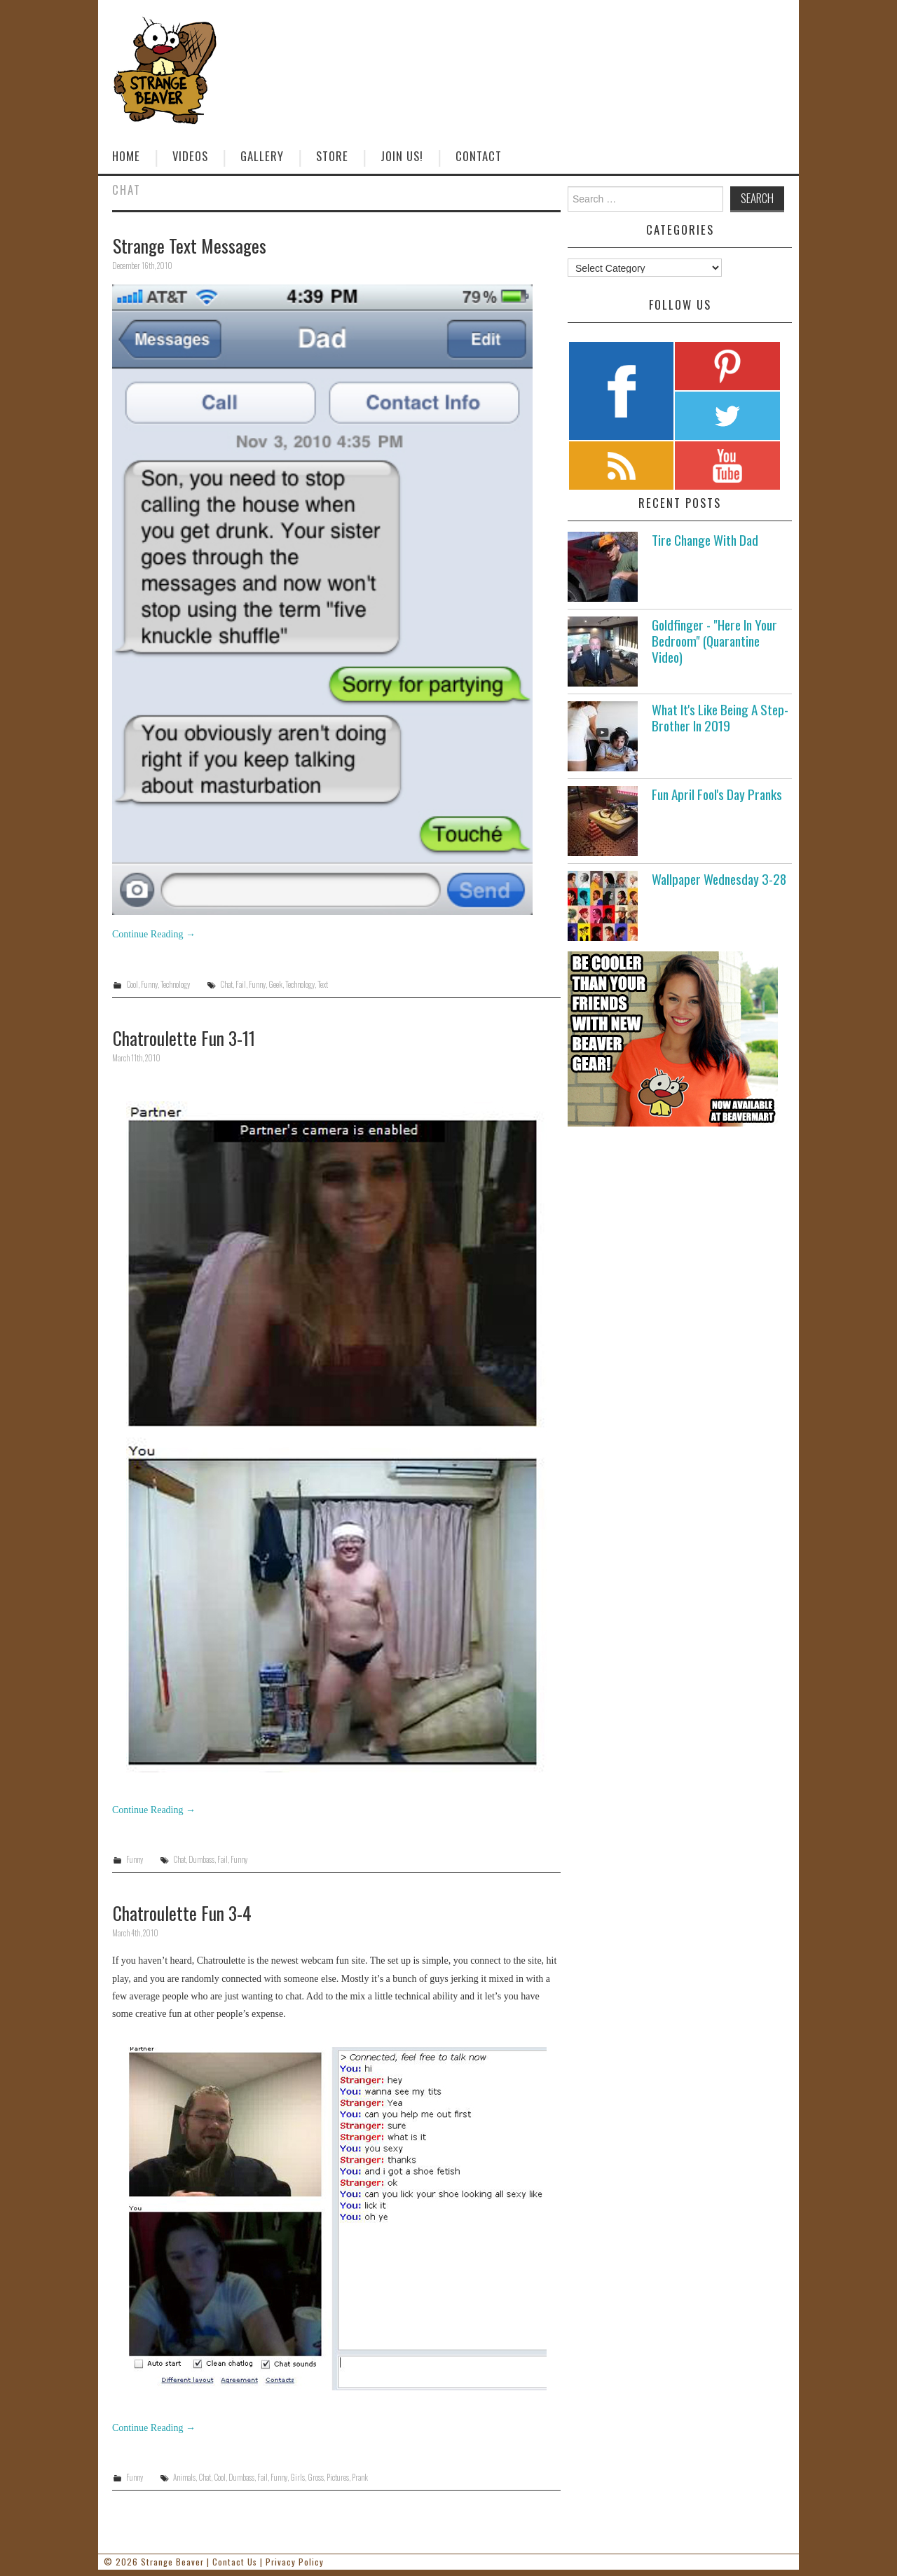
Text (322, 984)
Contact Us (234, 2561)
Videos (190, 156)
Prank (360, 2477)
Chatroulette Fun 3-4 (182, 1912)
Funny (149, 984)
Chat (226, 984)
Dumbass (201, 1859)
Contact (479, 156)
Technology (175, 984)
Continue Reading (154, 934)
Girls (297, 2477)
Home (126, 156)
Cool (132, 984)
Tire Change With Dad (705, 540)
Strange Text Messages (189, 245)
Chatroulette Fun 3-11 (184, 1037)
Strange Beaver (172, 2561)
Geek (275, 984)
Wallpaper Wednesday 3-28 (719, 879)
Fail (240, 984)
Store (332, 156)
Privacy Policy (295, 2561)
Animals (184, 2477)
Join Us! (402, 156)
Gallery (262, 156)
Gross (316, 2477)
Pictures (338, 2477)
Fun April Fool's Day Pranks (717, 794)
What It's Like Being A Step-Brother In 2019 (720, 717)
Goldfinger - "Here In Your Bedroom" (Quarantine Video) (714, 640)
